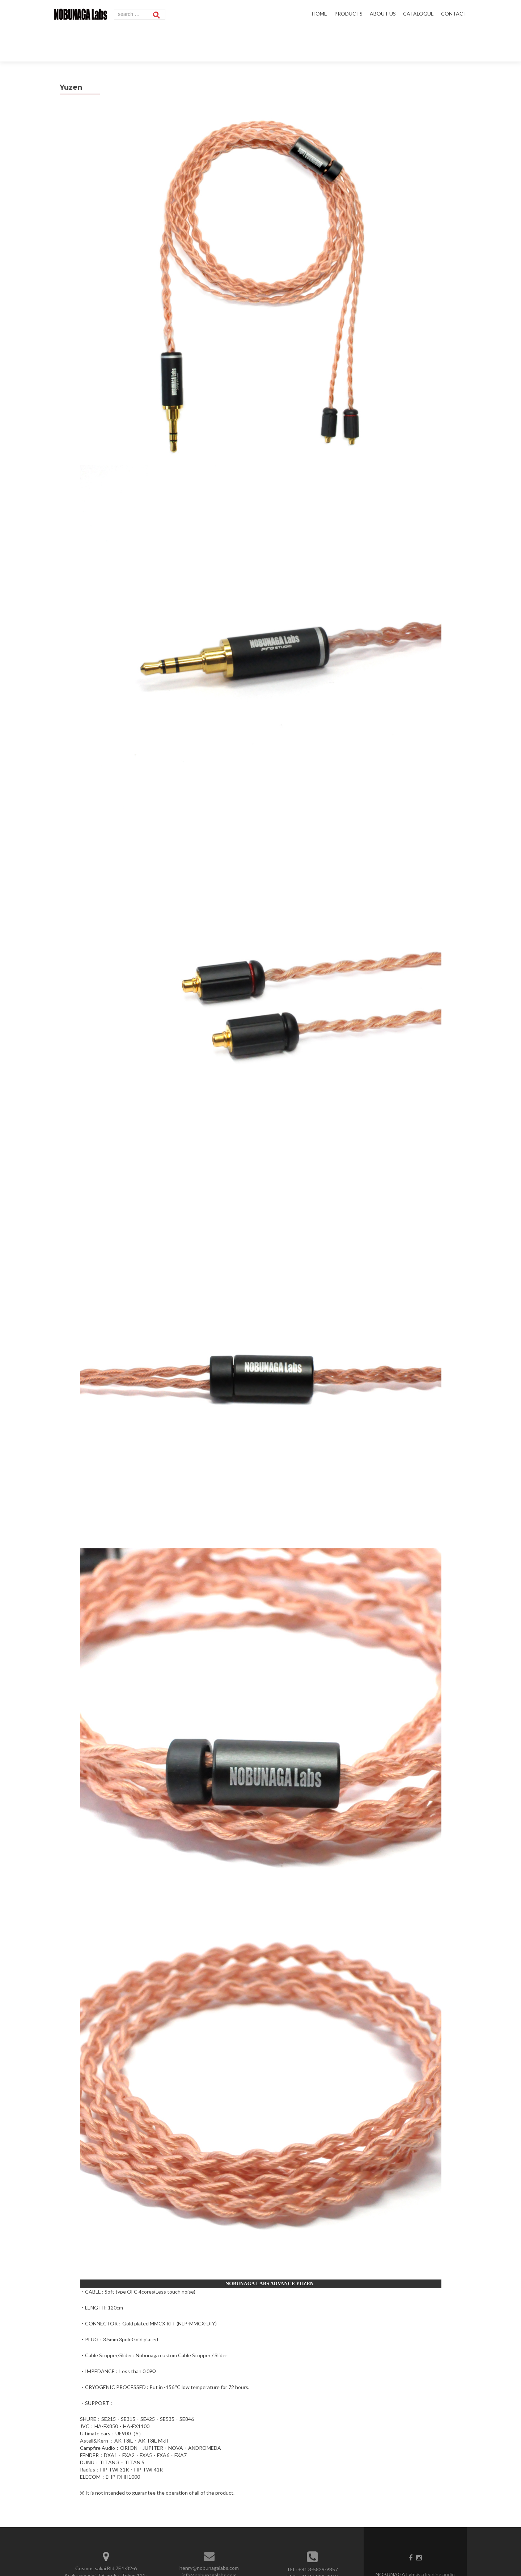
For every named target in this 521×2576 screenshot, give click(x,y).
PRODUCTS (348, 13)
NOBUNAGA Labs (396, 2540)
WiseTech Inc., (444, 2548)
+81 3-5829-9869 (318, 2542)
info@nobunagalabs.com (209, 2541)
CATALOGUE (418, 13)
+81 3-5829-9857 (318, 2535)
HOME (319, 13)
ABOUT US (383, 13)
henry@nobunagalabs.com (209, 2534)
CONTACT (454, 13)
